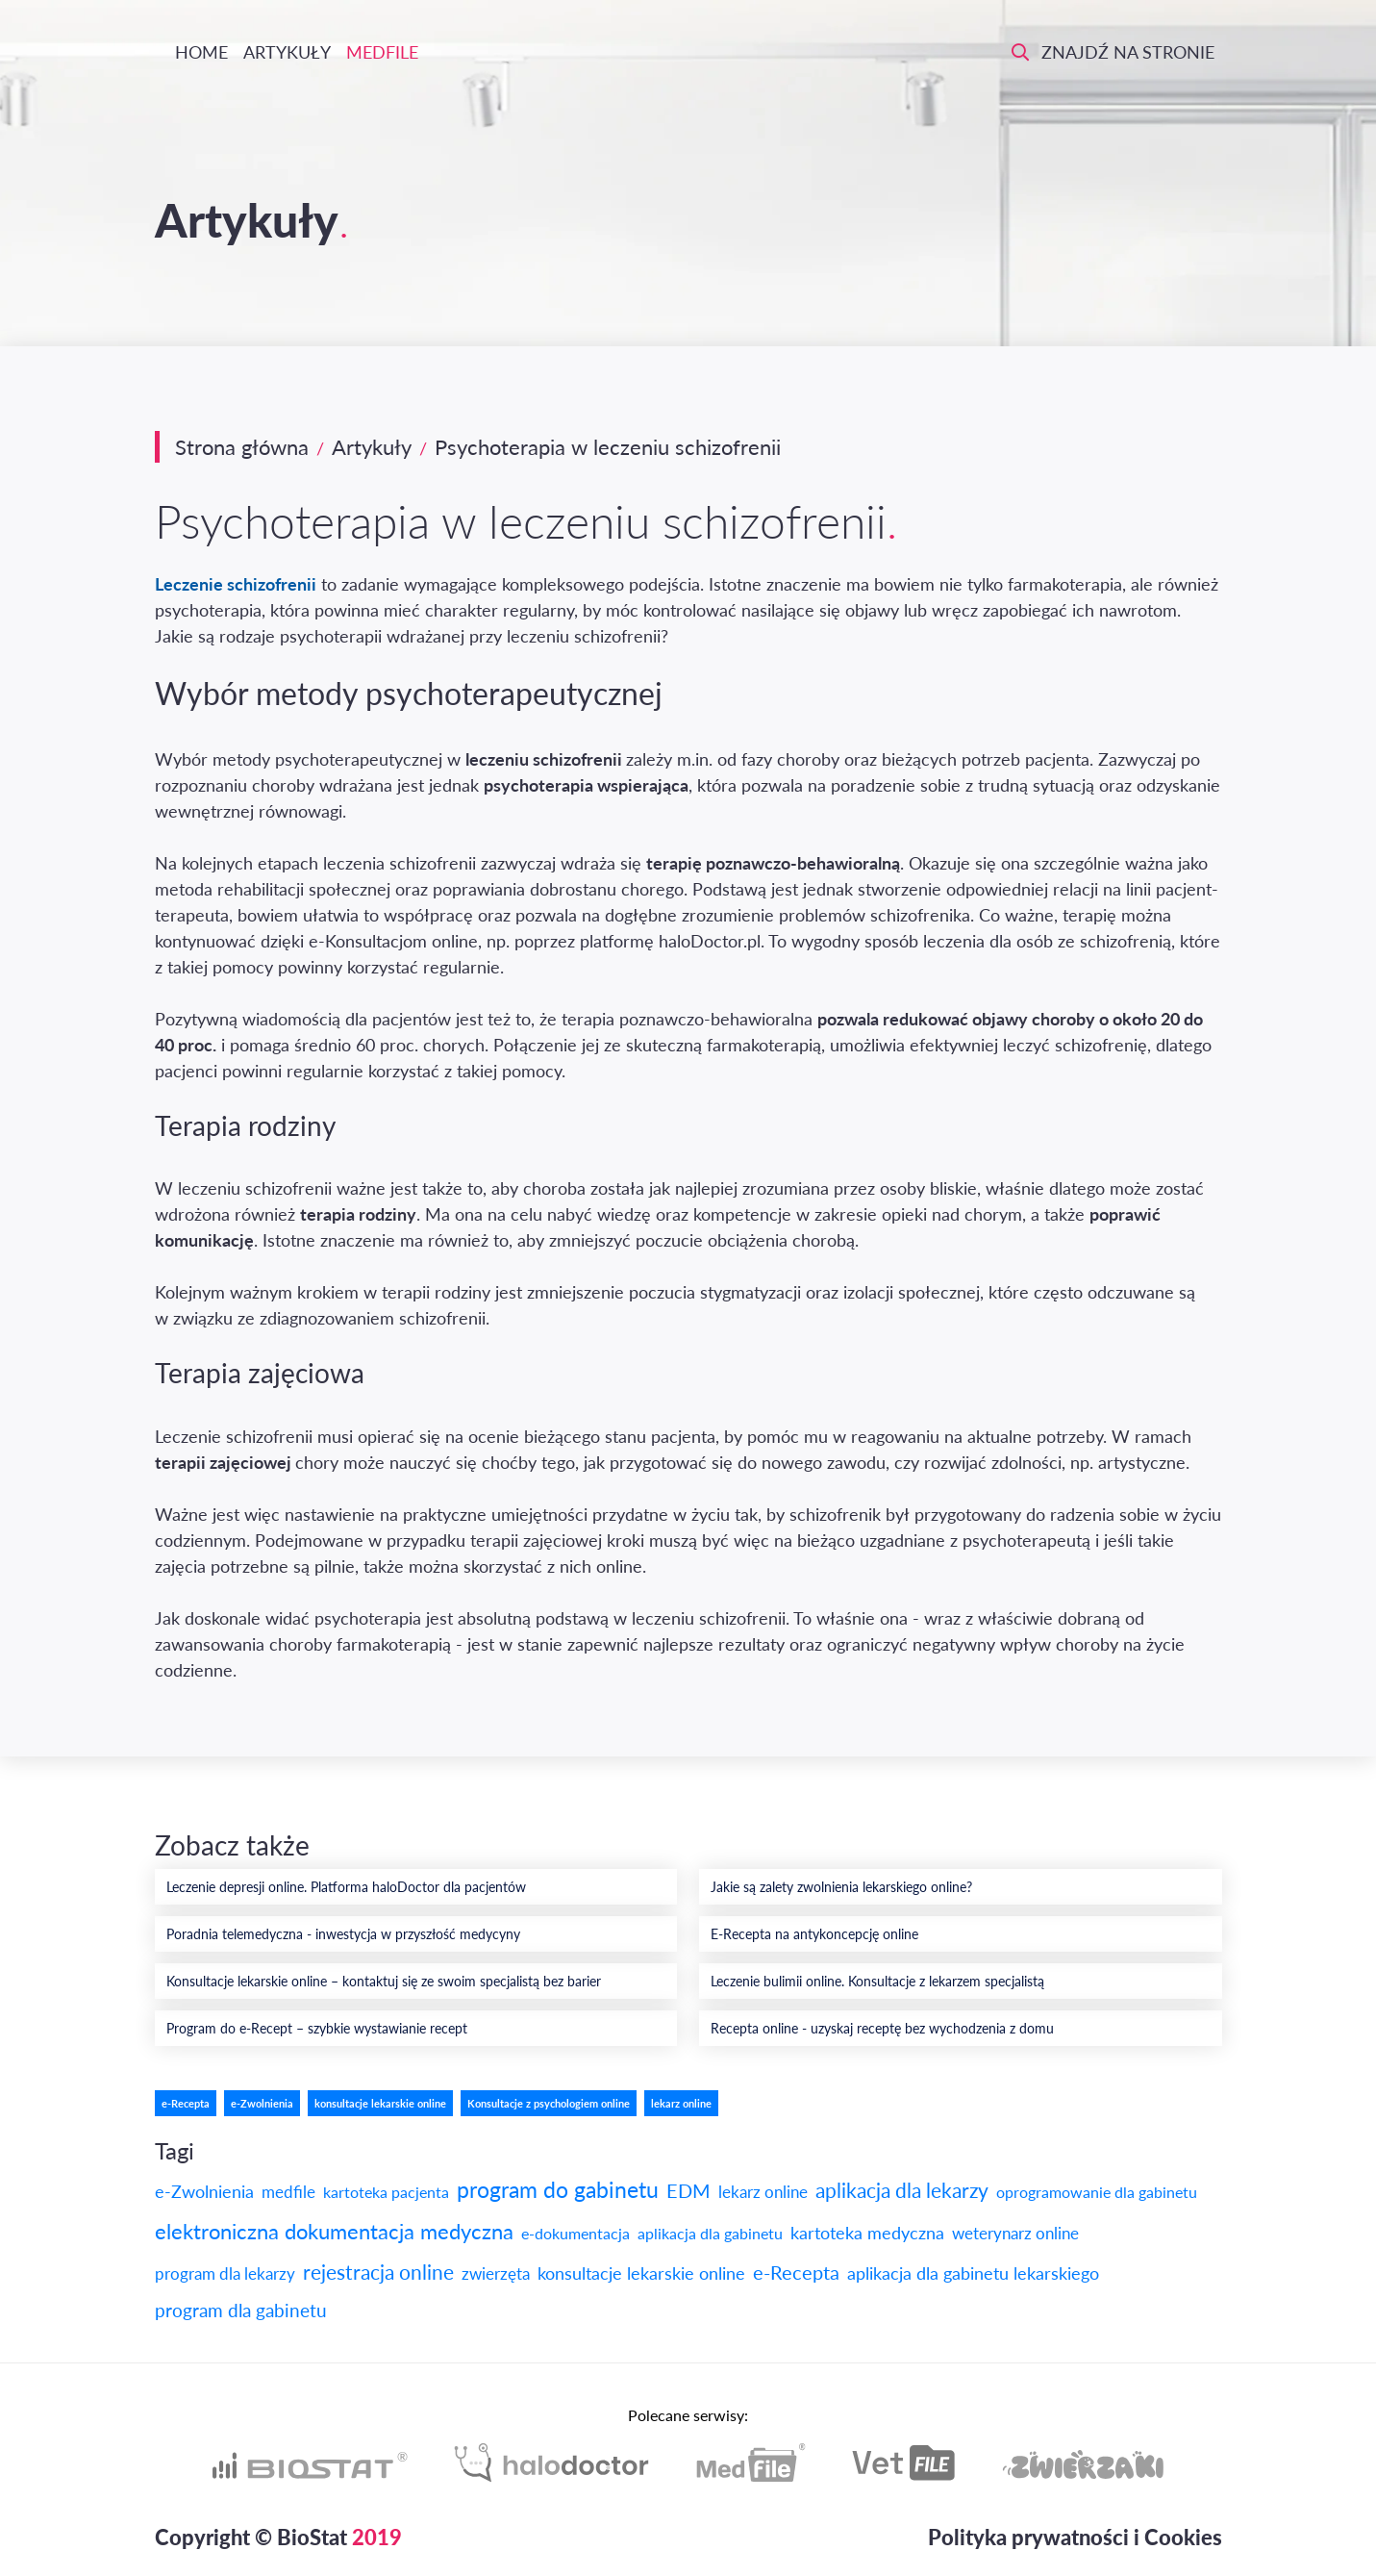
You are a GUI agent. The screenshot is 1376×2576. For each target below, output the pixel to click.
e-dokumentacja (575, 2233)
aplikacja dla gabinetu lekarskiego (973, 2273)
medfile (288, 2192)
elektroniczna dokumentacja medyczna (334, 2231)
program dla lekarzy (225, 2273)
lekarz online (681, 2103)
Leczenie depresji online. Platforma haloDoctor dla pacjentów (346, 1887)
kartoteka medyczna (867, 2232)
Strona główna (242, 447)
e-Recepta (186, 2103)
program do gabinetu (558, 2189)
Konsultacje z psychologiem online (548, 2103)
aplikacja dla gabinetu (710, 2233)
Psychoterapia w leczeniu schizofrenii (608, 447)
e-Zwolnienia (262, 2103)
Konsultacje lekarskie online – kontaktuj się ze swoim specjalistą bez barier (383, 1981)
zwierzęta (496, 2273)
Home (199, 52)
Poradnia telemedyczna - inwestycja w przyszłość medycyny (343, 1934)
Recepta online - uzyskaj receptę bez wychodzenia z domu (882, 2028)
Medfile (382, 52)
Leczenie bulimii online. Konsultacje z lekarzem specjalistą (877, 1981)
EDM (688, 2190)
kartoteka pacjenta (386, 2192)
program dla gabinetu (241, 2310)
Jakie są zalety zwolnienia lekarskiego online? (841, 1887)
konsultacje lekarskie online (380, 2103)
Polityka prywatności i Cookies (1075, 2537)
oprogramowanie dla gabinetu (1096, 2192)
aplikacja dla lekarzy (901, 2190)
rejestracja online (378, 2272)
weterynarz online (1015, 2233)
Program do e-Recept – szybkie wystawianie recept (316, 2028)
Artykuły (287, 52)
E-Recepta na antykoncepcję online (814, 1934)
